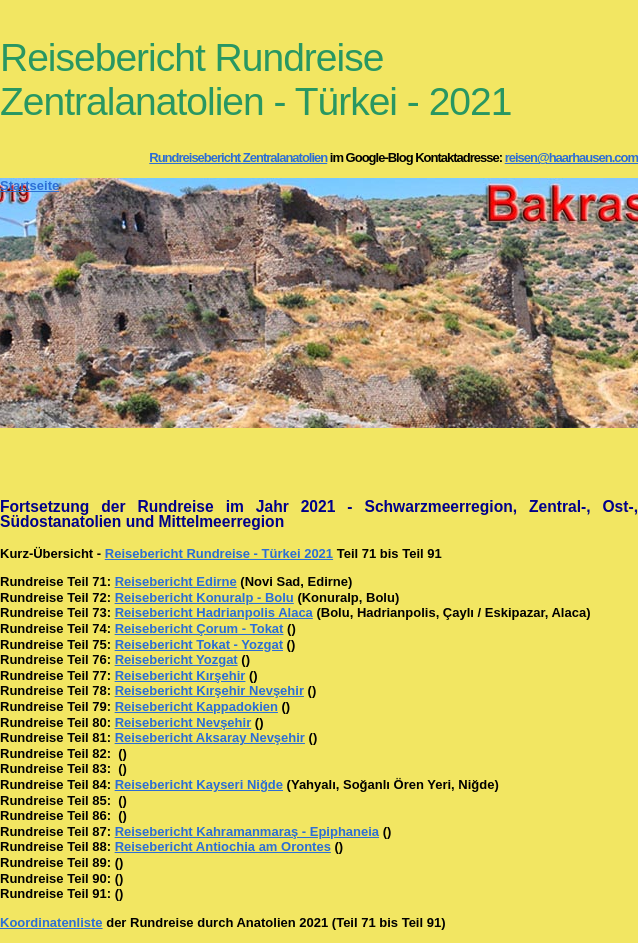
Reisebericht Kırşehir (180, 675)
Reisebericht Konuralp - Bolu (204, 597)
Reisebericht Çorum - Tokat (199, 628)
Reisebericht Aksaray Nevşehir (210, 737)
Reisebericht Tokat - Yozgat (199, 644)
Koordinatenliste (51, 922)
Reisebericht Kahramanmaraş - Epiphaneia (247, 831)
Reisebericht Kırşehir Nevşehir (209, 690)
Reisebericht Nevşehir (183, 722)
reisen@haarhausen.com (571, 157)
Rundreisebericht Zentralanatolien (238, 157)
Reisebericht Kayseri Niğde (199, 784)
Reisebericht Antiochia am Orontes (223, 846)
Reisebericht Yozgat (176, 659)
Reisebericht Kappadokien (196, 706)
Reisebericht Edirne (176, 581)
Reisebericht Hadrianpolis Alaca (214, 612)
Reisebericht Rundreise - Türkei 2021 (219, 553)
